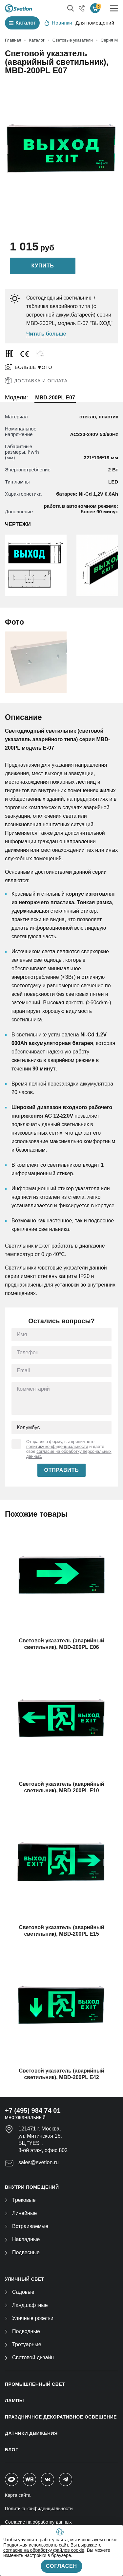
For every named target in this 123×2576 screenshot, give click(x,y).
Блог (11, 2449)
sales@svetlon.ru (38, 2162)
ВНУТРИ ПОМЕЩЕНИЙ (32, 2187)
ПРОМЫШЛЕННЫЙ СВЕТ (35, 2384)
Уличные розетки (29, 2318)
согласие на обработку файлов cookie (43, 2550)
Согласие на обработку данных (38, 2522)
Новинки (58, 23)
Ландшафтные (26, 2305)
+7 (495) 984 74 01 (33, 2110)
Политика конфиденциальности (39, 2508)
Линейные (21, 2213)
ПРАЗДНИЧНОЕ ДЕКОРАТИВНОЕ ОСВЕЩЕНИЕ (61, 2417)
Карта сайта (18, 2495)
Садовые (19, 2292)
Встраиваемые (26, 2226)
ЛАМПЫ (14, 2400)
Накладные (22, 2239)
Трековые (20, 2200)
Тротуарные (23, 2344)
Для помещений (94, 23)
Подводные (22, 2331)
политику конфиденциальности (57, 1446)
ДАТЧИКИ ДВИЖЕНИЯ (31, 2433)
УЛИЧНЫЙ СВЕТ (24, 2279)
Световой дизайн (29, 2357)
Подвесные (22, 2252)
